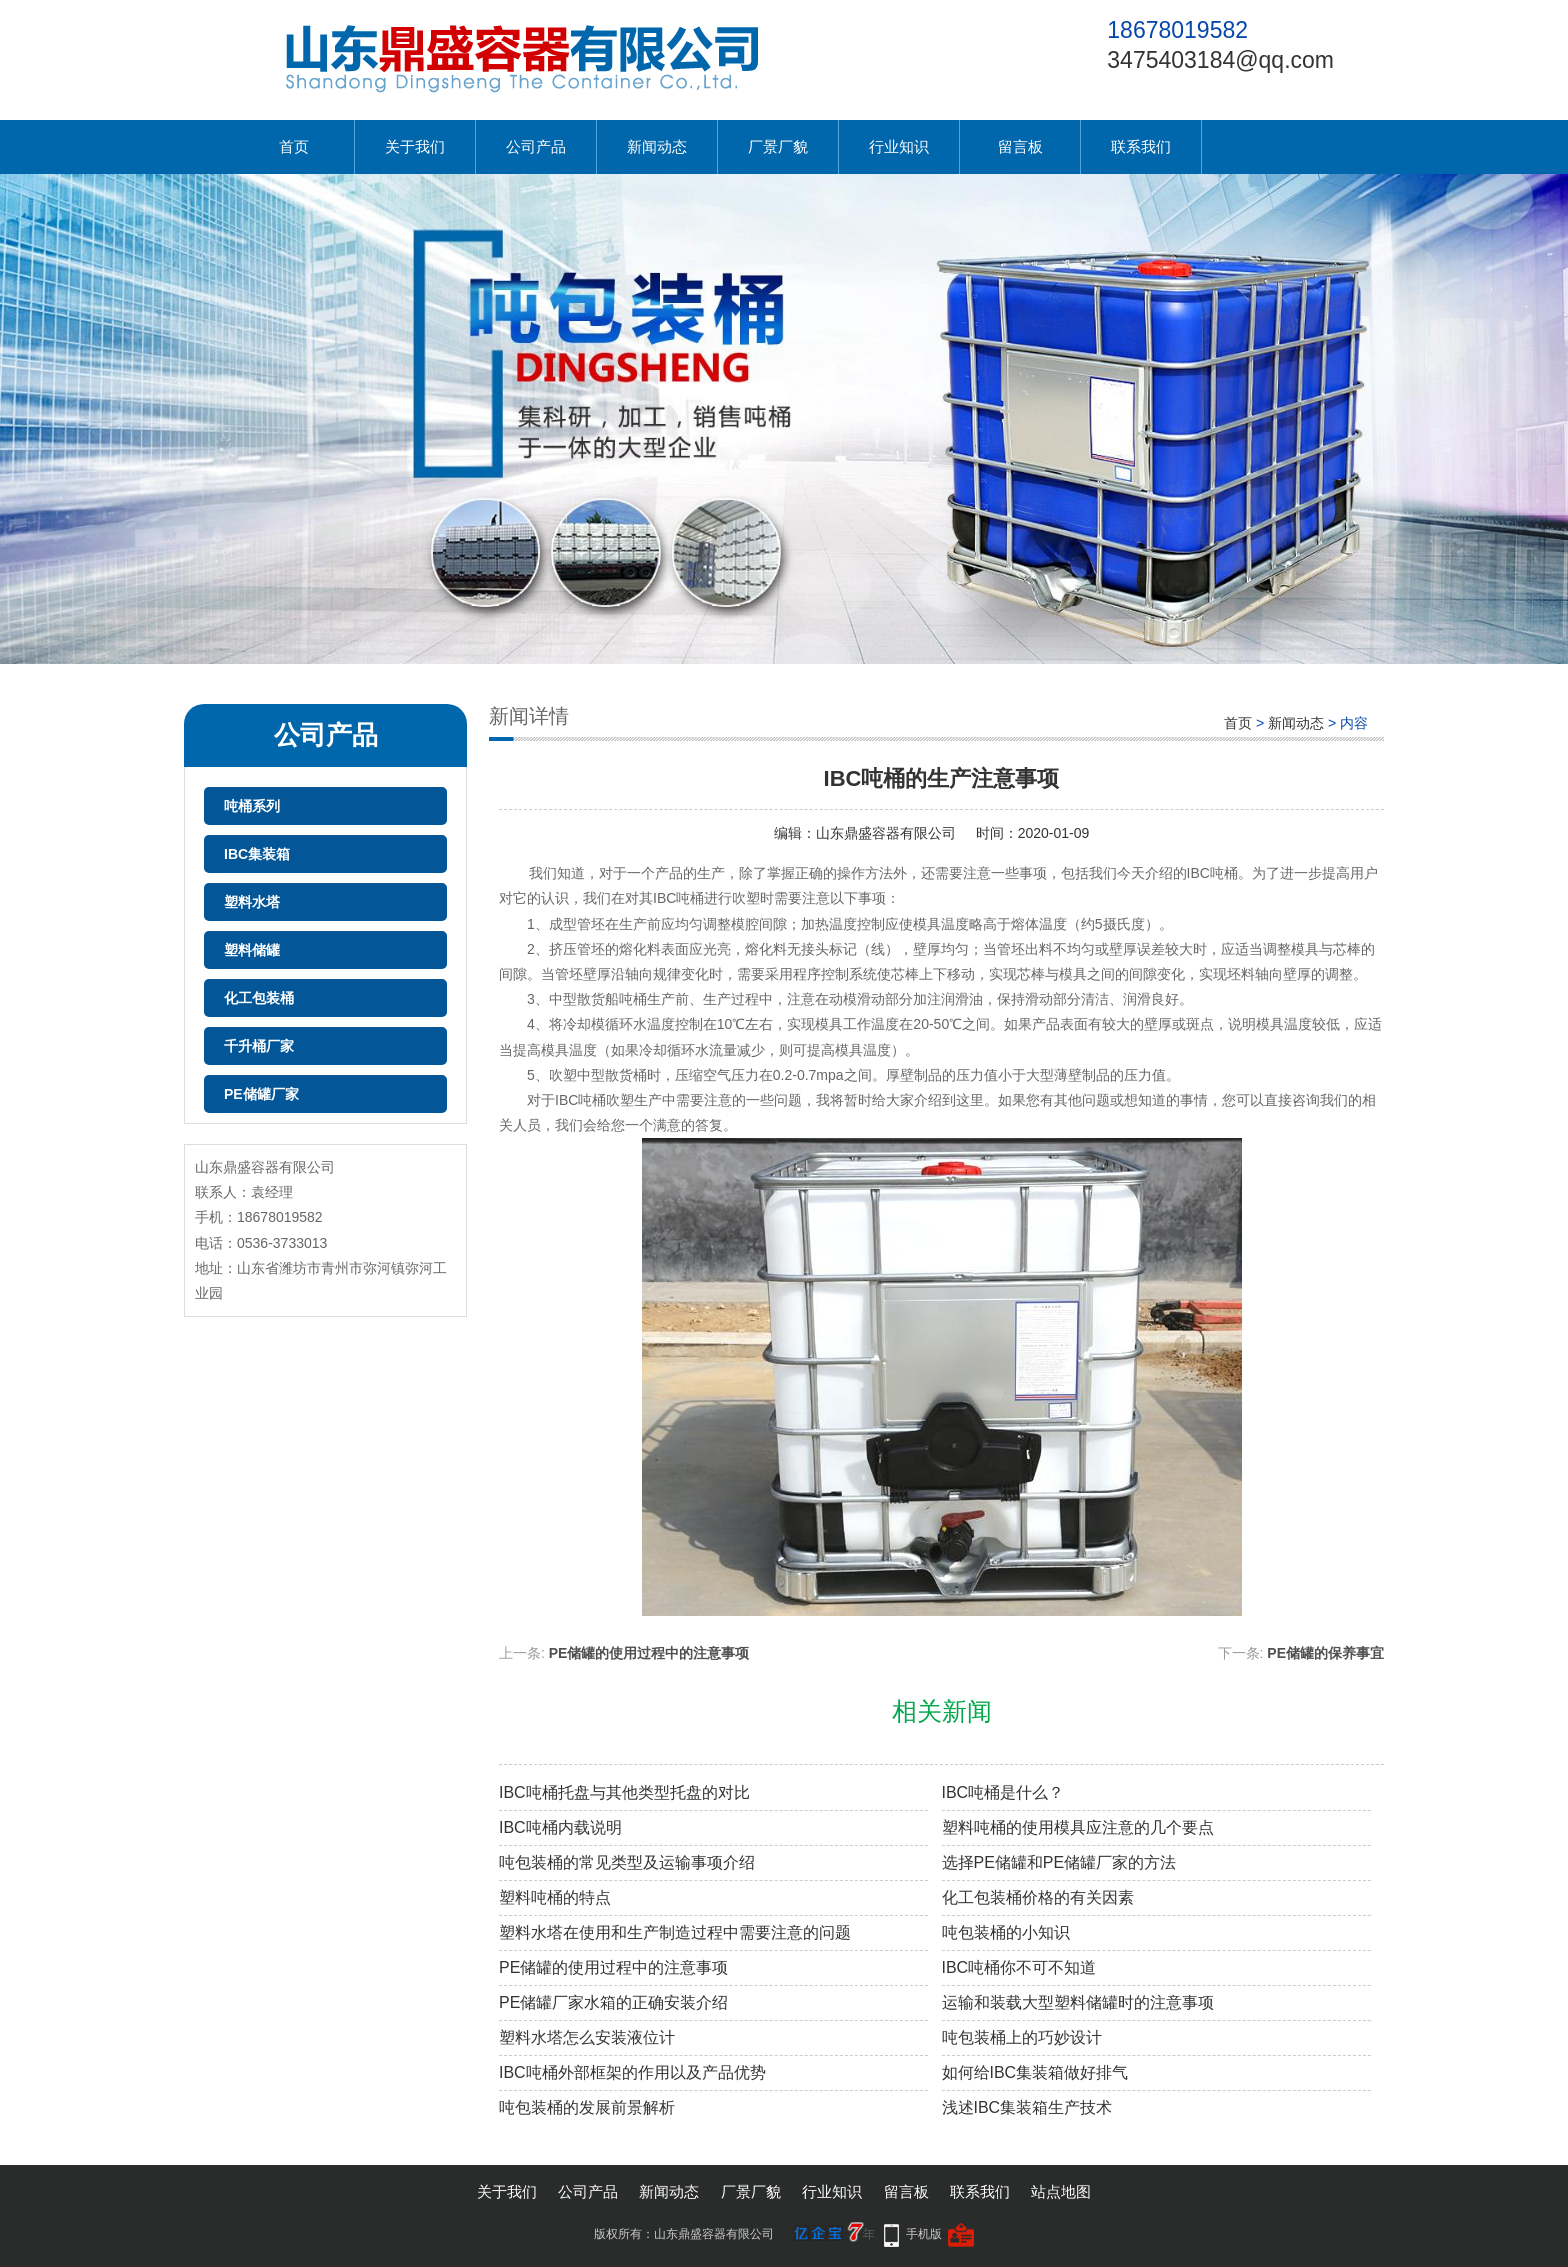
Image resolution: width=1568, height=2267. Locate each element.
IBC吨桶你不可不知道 (1019, 1967)
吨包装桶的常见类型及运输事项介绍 (627, 1862)
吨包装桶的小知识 (1006, 1932)
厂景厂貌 (778, 146)
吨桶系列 (252, 806)
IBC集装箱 (257, 854)
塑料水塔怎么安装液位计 (587, 2037)
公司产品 (536, 146)
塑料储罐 (252, 950)
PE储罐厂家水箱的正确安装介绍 (613, 2002)
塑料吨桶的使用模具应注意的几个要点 (1078, 1827)
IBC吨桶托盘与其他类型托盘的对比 (624, 1792)
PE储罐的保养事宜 (1325, 1653)
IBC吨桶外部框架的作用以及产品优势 (632, 2072)
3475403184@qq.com (1220, 60)
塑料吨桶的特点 (555, 1897)
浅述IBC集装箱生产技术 (1027, 2107)
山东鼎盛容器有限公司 (886, 833)
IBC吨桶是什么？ (1003, 1792)
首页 (294, 146)
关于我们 (415, 146)
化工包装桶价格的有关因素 (1038, 1897)
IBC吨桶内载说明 (560, 1827)
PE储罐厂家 (261, 1094)
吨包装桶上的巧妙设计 (1022, 2037)
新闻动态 (657, 146)
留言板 (1020, 146)
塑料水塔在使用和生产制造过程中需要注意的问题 (675, 1932)
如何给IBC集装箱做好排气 (1035, 2072)
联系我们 (1141, 146)
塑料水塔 (252, 902)
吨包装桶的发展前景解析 (587, 2107)
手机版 (924, 2234)
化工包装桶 (259, 998)
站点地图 (1061, 2191)
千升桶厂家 (259, 1046)
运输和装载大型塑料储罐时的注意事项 (1078, 2002)
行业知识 (899, 146)
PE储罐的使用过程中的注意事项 (649, 1653)
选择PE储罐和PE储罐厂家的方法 (1059, 1862)
